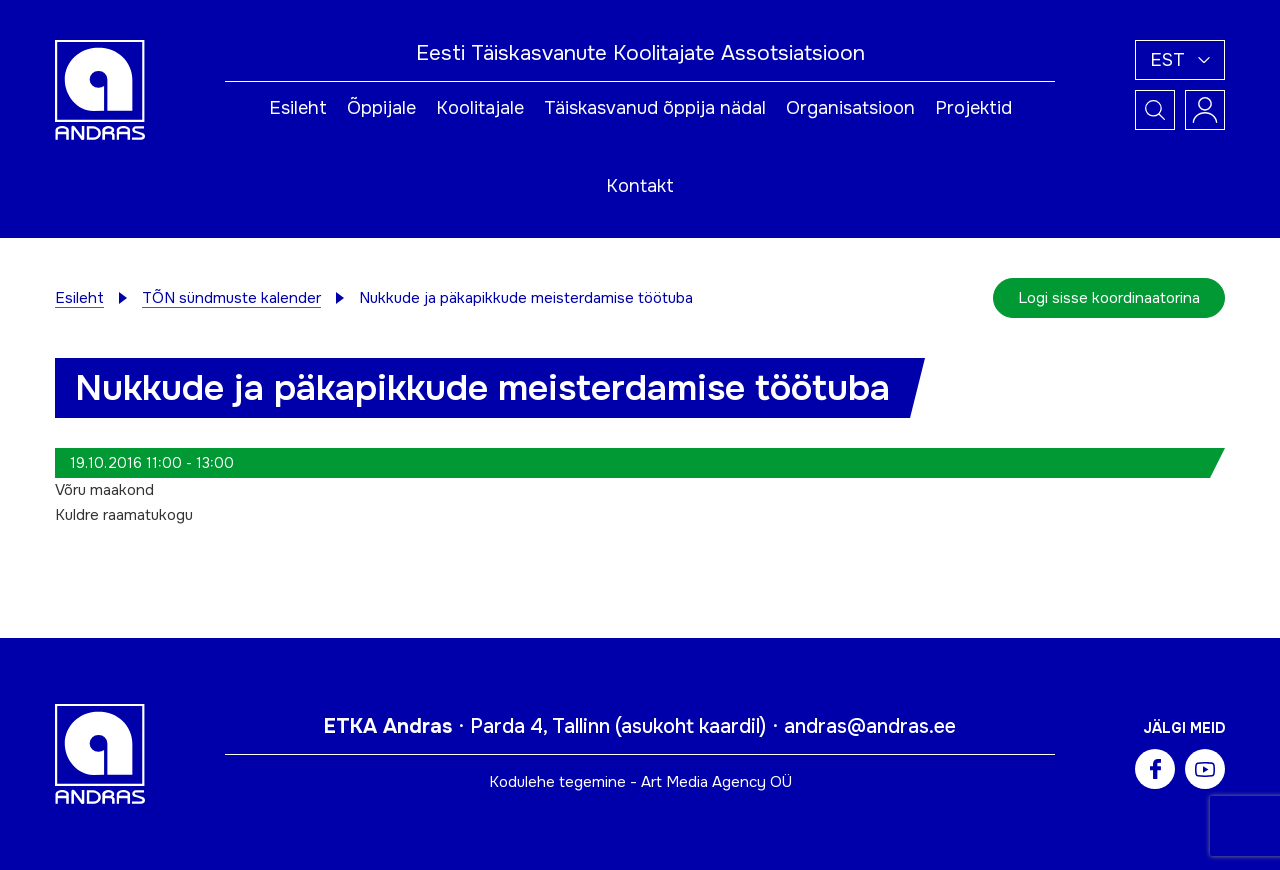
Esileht (298, 108)
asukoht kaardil (690, 726)
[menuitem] (1180, 60)
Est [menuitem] (1167, 60)
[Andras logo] (100, 89)
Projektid (973, 108)
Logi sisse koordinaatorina (1109, 298)
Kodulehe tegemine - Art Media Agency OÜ (640, 782)
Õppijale (381, 108)
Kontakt (640, 186)
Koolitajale (480, 108)
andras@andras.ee (870, 726)
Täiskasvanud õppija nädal (655, 108)
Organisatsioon (850, 108)
